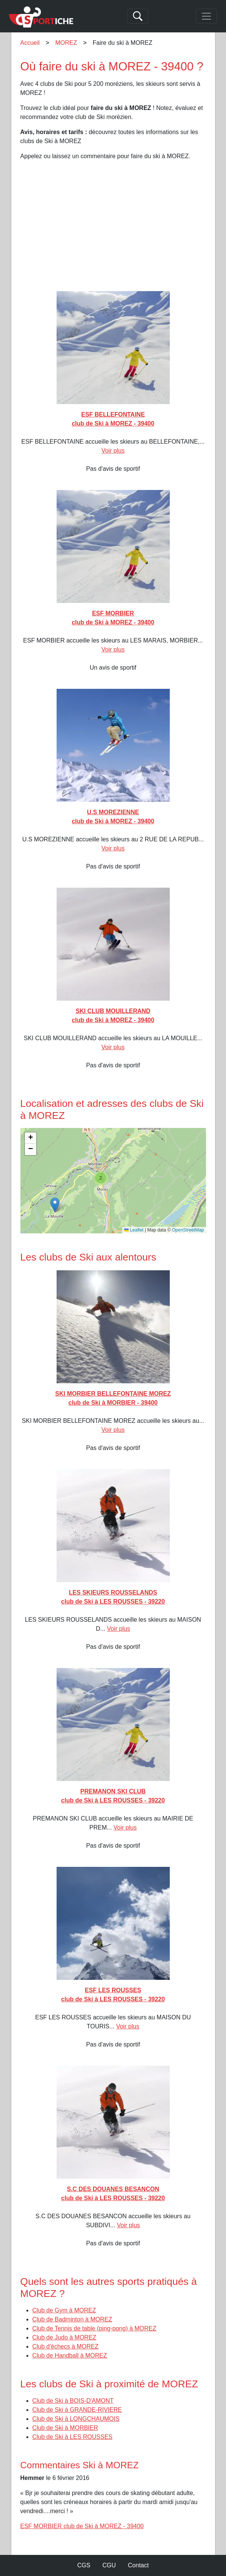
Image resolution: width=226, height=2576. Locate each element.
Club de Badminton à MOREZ (72, 2319)
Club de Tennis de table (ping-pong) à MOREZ (94, 2328)
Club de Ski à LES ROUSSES (72, 2437)
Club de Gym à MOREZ (64, 2310)
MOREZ (66, 43)
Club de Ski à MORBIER (65, 2428)
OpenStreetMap (188, 1230)
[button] (55, 1205)
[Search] (137, 16)
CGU (109, 2565)
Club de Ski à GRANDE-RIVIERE (77, 2410)
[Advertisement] (113, 231)
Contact (138, 2565)
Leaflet (133, 1230)
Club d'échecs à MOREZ (65, 2346)
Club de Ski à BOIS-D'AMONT (73, 2400)
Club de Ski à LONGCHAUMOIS (76, 2419)
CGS (84, 2565)
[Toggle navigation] (206, 16)
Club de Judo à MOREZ (64, 2337)
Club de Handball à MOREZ (69, 2355)
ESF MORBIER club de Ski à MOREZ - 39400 (82, 2526)
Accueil (30, 43)
